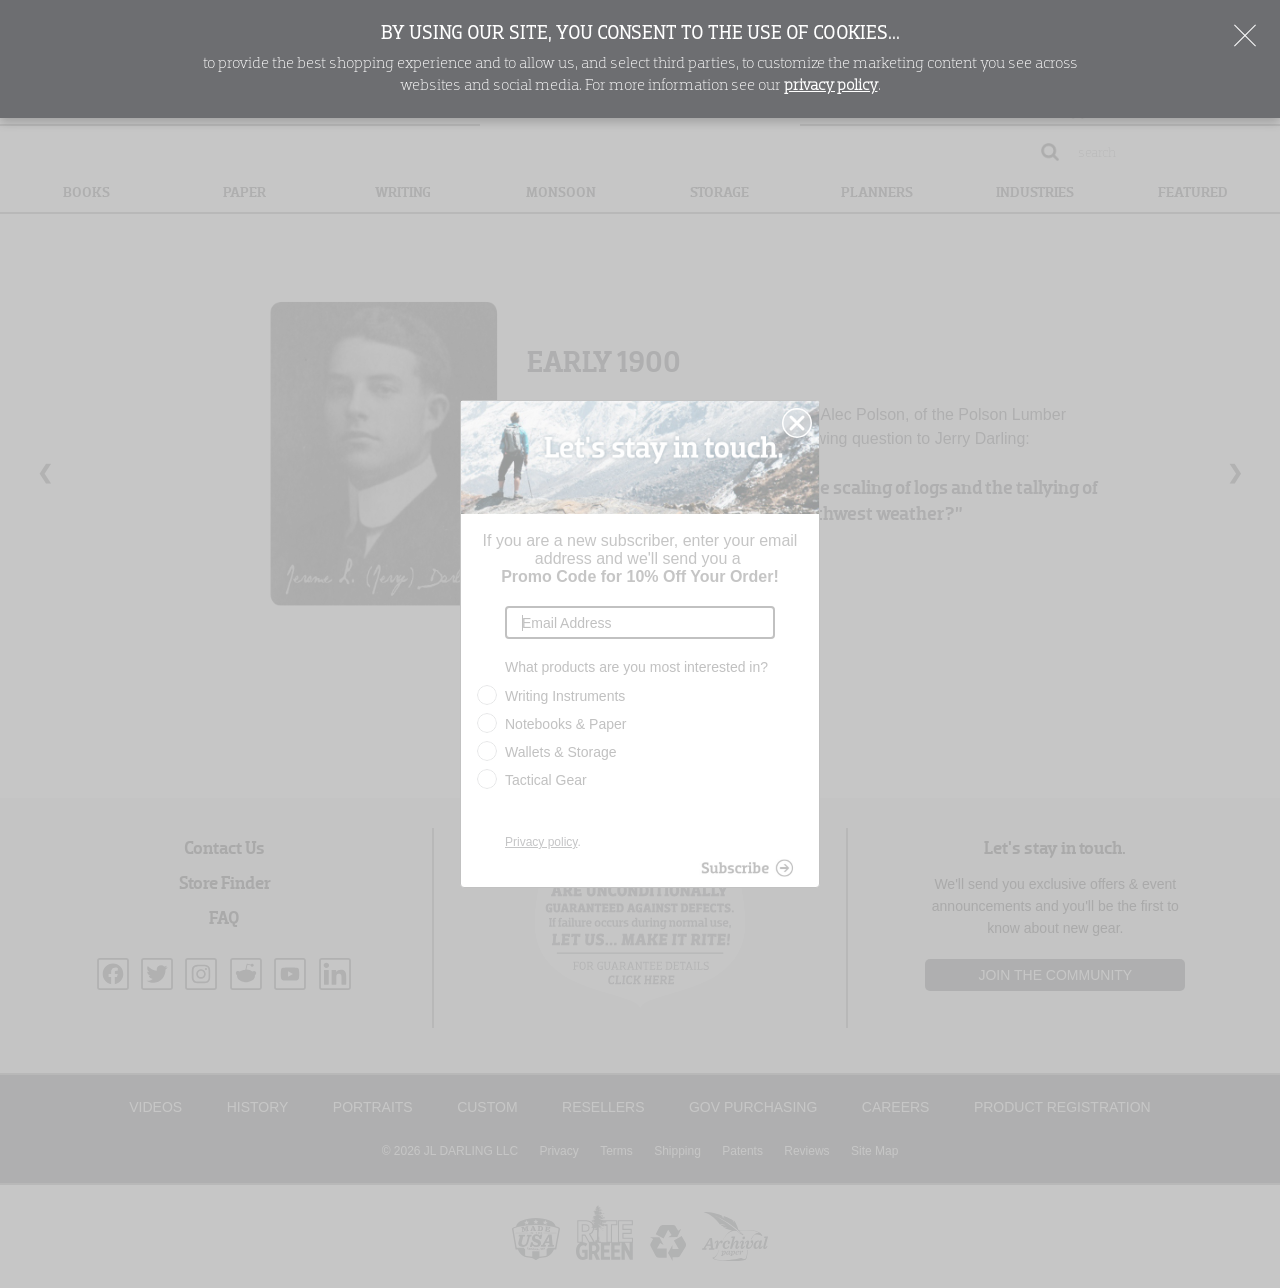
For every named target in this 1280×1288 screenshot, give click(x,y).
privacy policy (831, 86)
